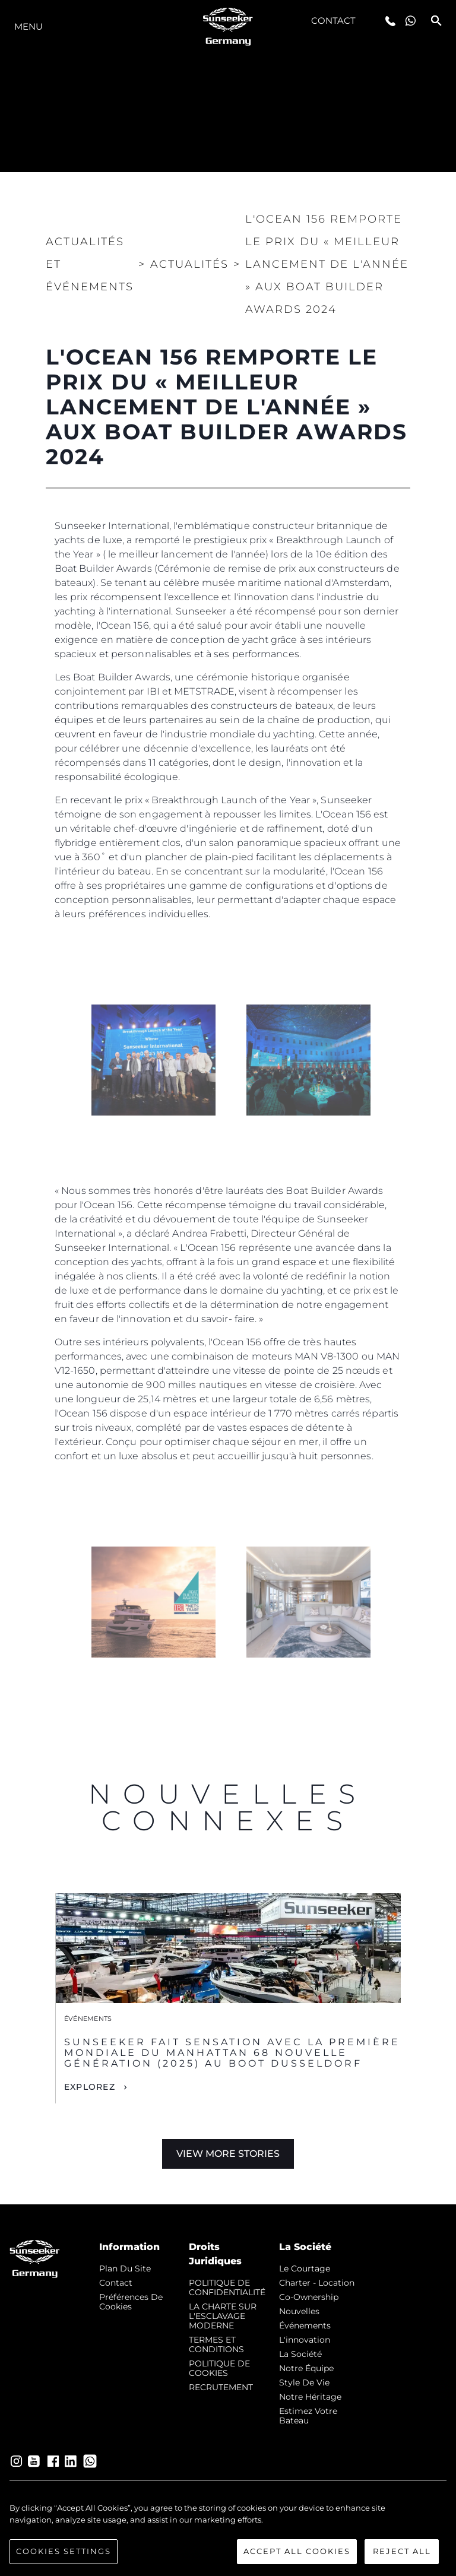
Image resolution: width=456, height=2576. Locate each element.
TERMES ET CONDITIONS (216, 2344)
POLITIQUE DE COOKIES (219, 2368)
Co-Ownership (308, 2297)
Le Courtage (304, 2268)
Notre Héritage (310, 2396)
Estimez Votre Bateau (308, 2416)
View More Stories (228, 2153)
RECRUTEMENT (221, 2387)
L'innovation (304, 2339)
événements (305, 2325)
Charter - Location (316, 2282)
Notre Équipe (306, 2368)
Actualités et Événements (90, 264)
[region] (228, 2533)
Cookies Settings (63, 2551)
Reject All (402, 2551)
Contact (333, 20)
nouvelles (299, 2311)
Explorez (89, 2086)
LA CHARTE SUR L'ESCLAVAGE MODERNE (222, 2316)
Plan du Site (125, 2268)
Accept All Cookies (296, 2551)
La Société (300, 2354)
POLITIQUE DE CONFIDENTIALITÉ (227, 2287)
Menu (28, 26)
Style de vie (304, 2382)
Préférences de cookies (131, 2302)
